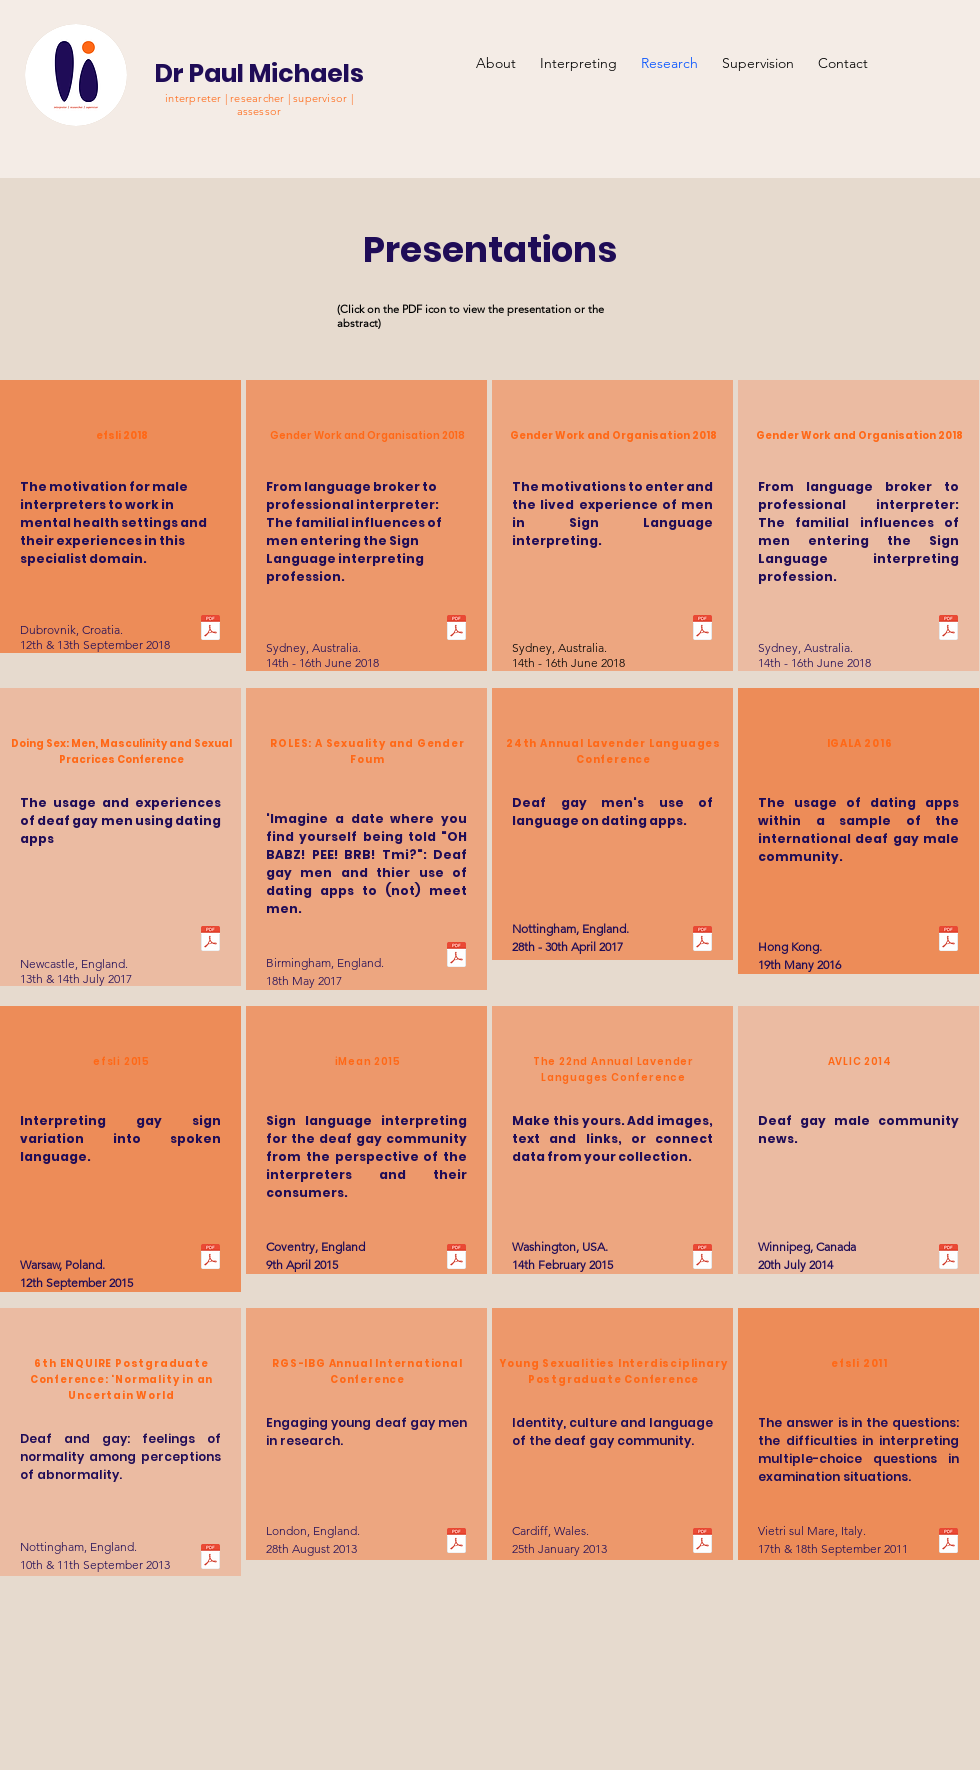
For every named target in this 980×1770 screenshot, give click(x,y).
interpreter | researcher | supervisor (257, 98)
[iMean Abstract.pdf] (456, 1259)
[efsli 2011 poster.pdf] (948, 1543)
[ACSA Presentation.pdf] (948, 630)
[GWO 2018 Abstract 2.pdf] (702, 630)
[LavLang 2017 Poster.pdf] (702, 941)
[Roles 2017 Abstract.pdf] (456, 957)
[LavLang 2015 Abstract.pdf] (702, 1259)
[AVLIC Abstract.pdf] (948, 1259)
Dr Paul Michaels (259, 73)
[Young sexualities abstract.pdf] (702, 1543)
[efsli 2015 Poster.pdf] (210, 1259)
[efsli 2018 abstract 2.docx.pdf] (210, 630)
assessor (259, 111)
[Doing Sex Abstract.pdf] (210, 941)
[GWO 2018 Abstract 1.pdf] (456, 630)
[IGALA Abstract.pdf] (948, 941)
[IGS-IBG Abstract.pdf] (456, 1543)
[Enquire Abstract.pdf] (210, 1559)
